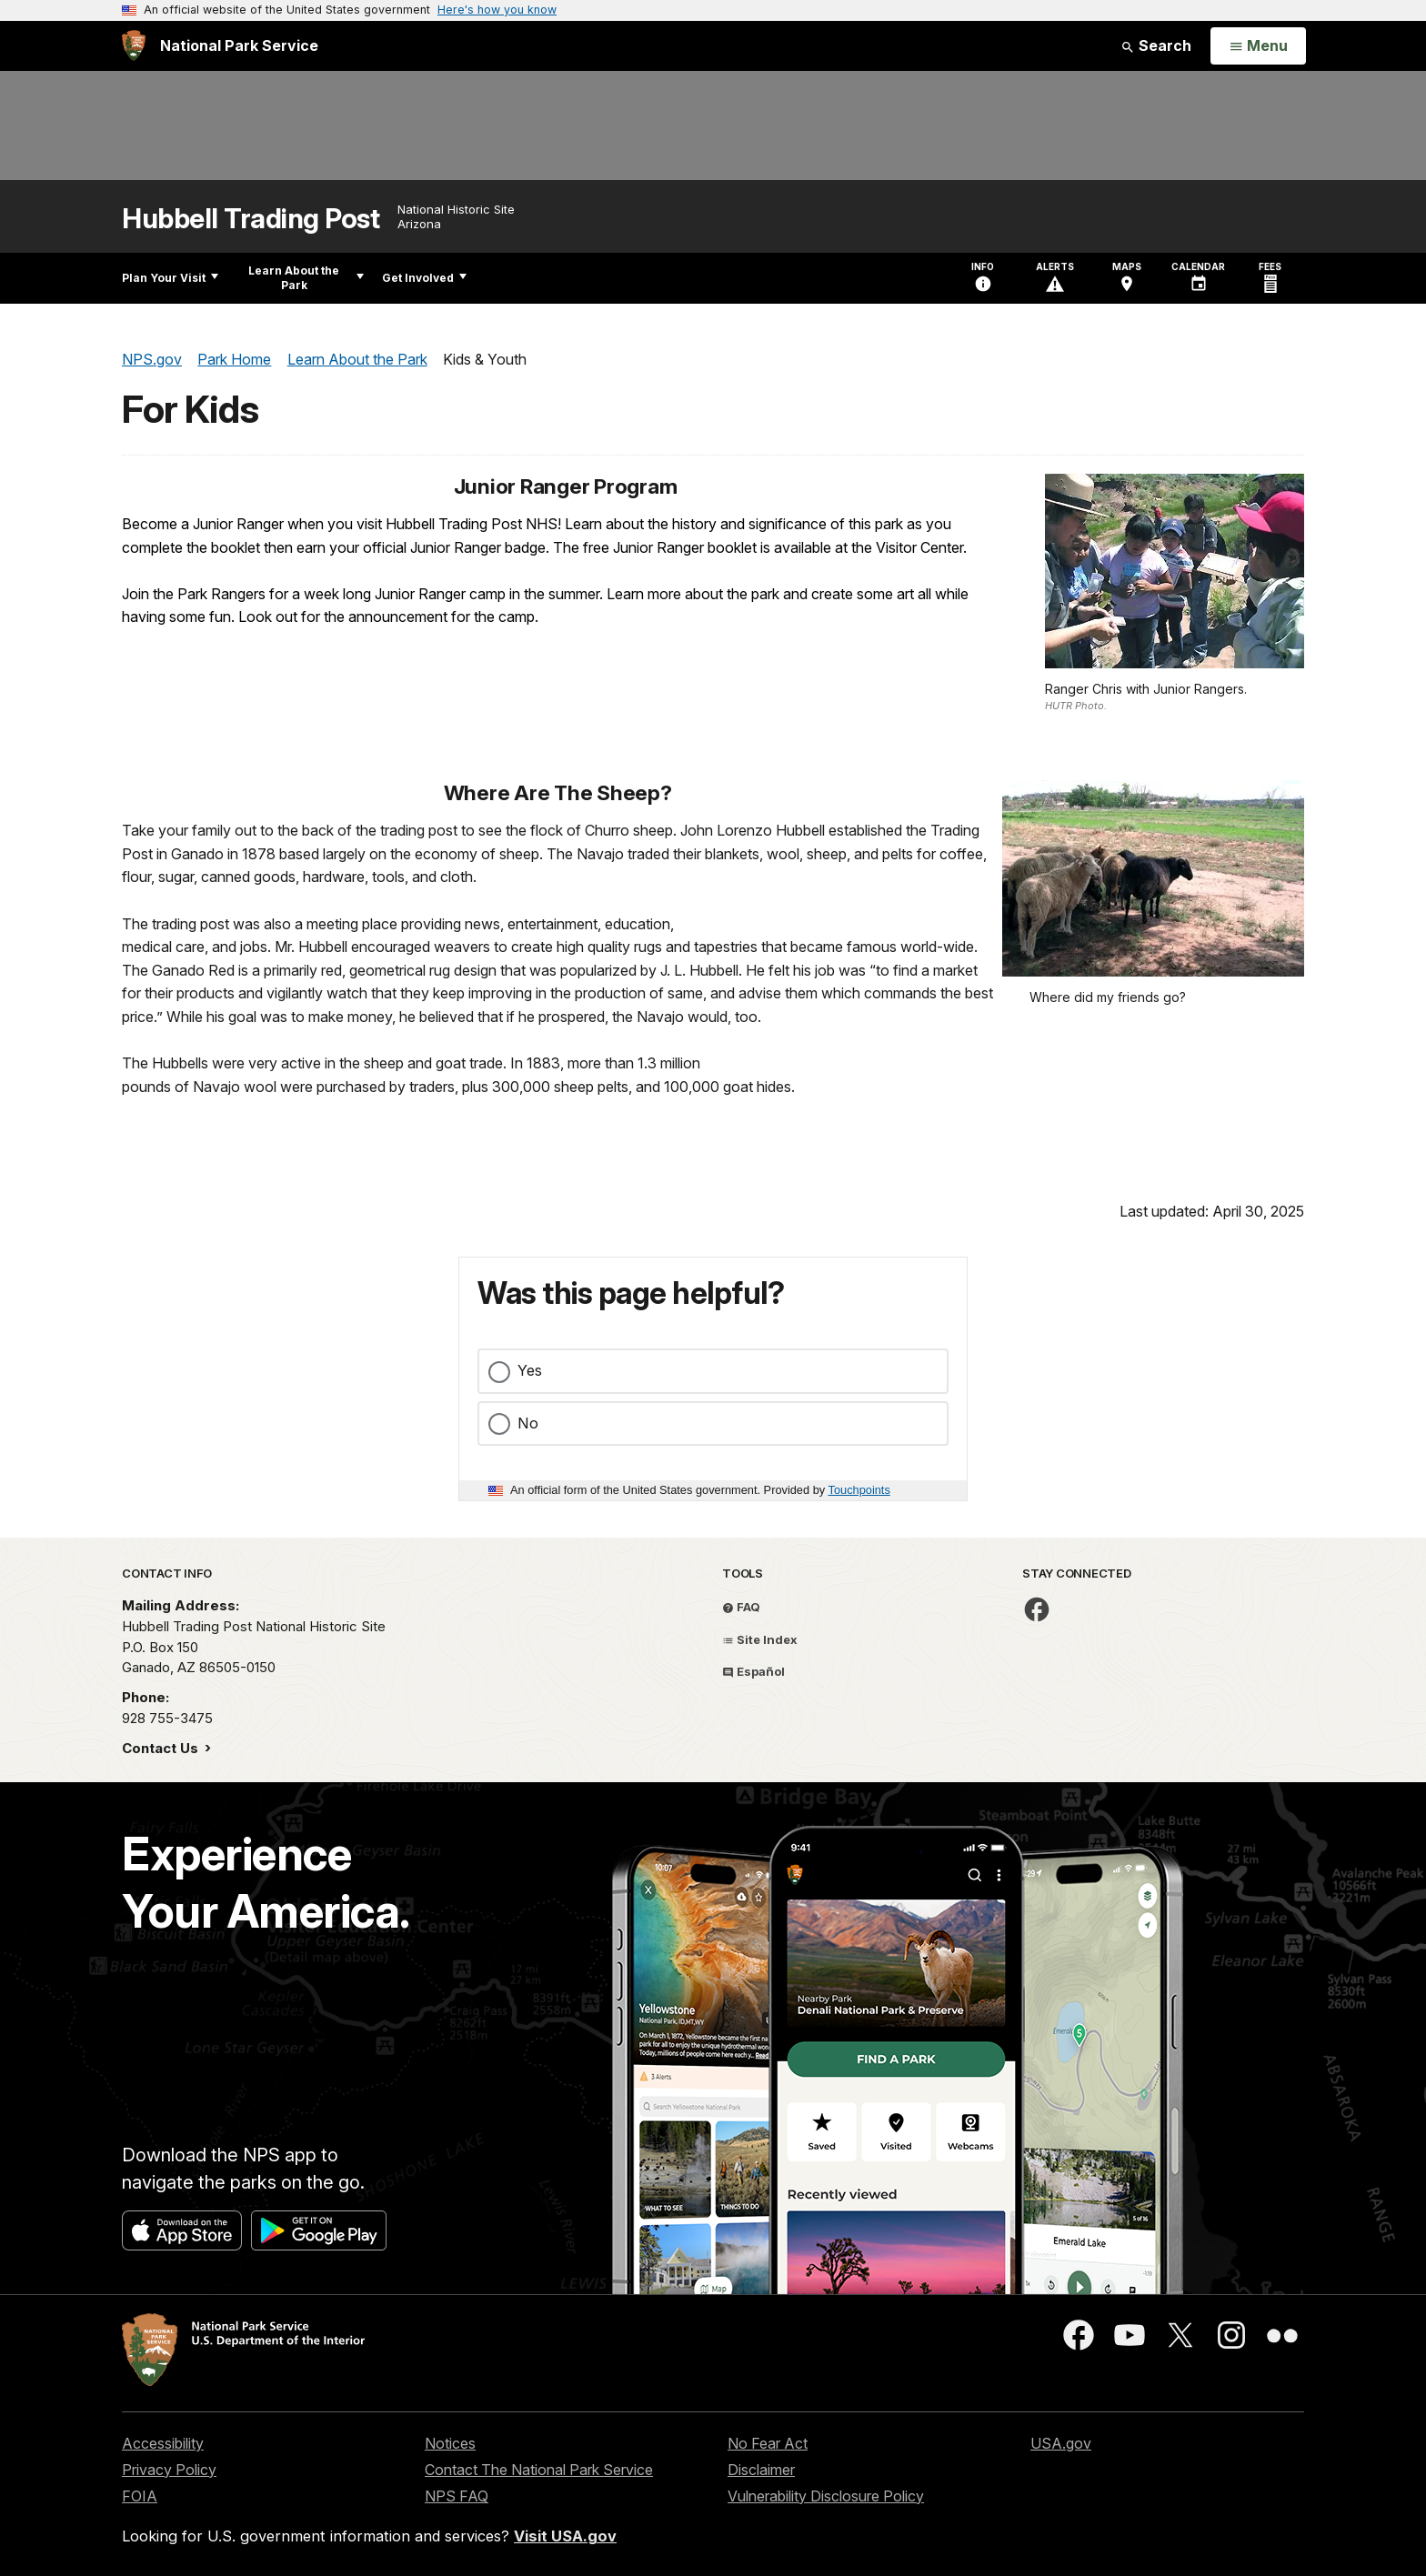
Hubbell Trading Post (250, 218)
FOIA (139, 2496)
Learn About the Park (306, 278)
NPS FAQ (456, 2496)
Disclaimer (761, 2470)
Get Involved (424, 278)
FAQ (741, 1606)
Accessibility (163, 2443)
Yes (529, 1370)
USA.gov (1060, 2443)
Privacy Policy (169, 2470)
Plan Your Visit (170, 278)
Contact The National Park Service (539, 2470)
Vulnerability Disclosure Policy (826, 2496)
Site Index (760, 1639)
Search (1155, 45)
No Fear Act (768, 2443)
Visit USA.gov (565, 2536)
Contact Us (162, 1748)
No (527, 1423)
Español (753, 1671)
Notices (450, 2443)
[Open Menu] (1258, 46)
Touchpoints (859, 1490)
